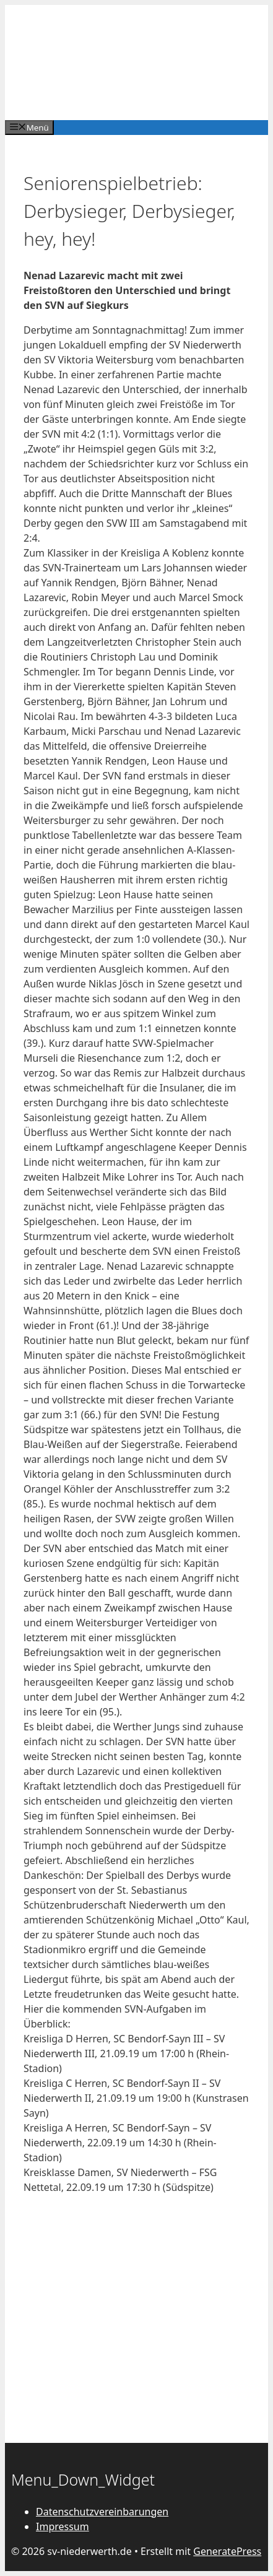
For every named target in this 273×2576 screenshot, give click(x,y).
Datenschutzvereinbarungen (102, 2511)
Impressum (62, 2526)
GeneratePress (227, 2551)
